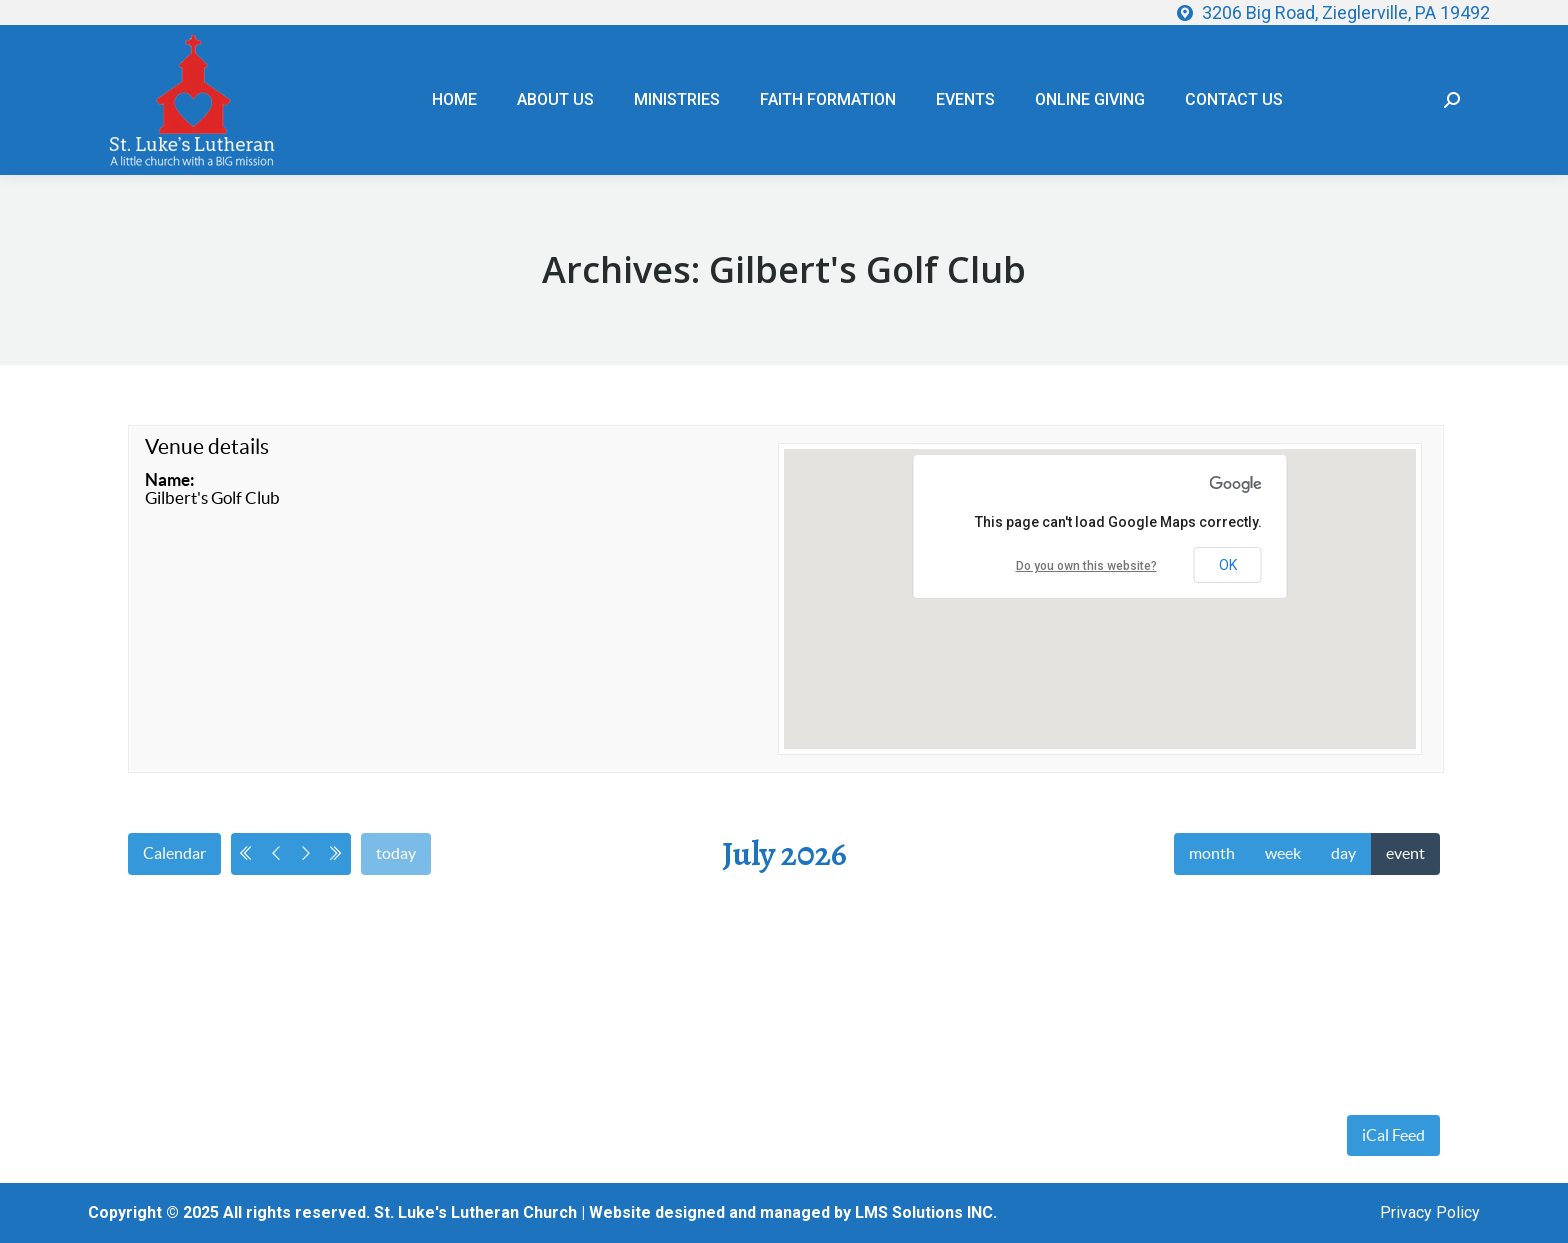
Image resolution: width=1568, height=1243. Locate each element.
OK (1228, 565)
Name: (170, 479)
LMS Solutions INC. (926, 1212)
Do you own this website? (1086, 566)
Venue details (207, 446)
